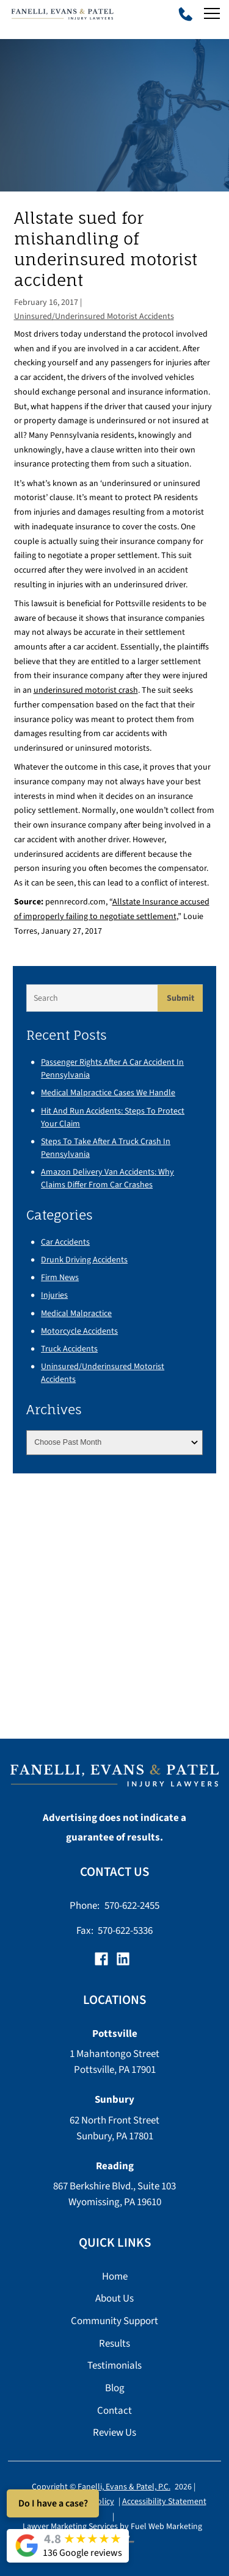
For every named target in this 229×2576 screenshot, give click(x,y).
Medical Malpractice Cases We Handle (108, 1092)
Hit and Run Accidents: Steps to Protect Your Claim (112, 1117)
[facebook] (103, 1962)
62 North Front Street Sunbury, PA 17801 (114, 2128)
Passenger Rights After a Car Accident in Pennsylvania (112, 1068)
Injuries (54, 1295)
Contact (114, 2410)
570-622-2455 (131, 1905)
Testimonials (114, 2365)
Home (115, 2276)
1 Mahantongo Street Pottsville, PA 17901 (114, 2061)
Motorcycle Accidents (79, 1331)
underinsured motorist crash (86, 690)
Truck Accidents (69, 1348)
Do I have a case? (53, 2503)
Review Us (114, 2432)
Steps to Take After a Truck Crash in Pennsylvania (105, 1148)
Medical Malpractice (76, 1313)
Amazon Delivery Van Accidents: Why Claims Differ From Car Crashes (107, 1178)
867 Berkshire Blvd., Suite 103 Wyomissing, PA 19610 (114, 2193)
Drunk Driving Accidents (84, 1259)
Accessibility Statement (164, 2502)
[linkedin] (125, 1962)
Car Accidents (65, 1242)
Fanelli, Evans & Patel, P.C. (124, 2487)
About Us (114, 2298)
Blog (115, 2387)
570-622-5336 (125, 1930)
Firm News (60, 1277)
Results (114, 2343)
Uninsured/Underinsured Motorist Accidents (94, 316)
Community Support (114, 2320)
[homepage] (114, 1779)
